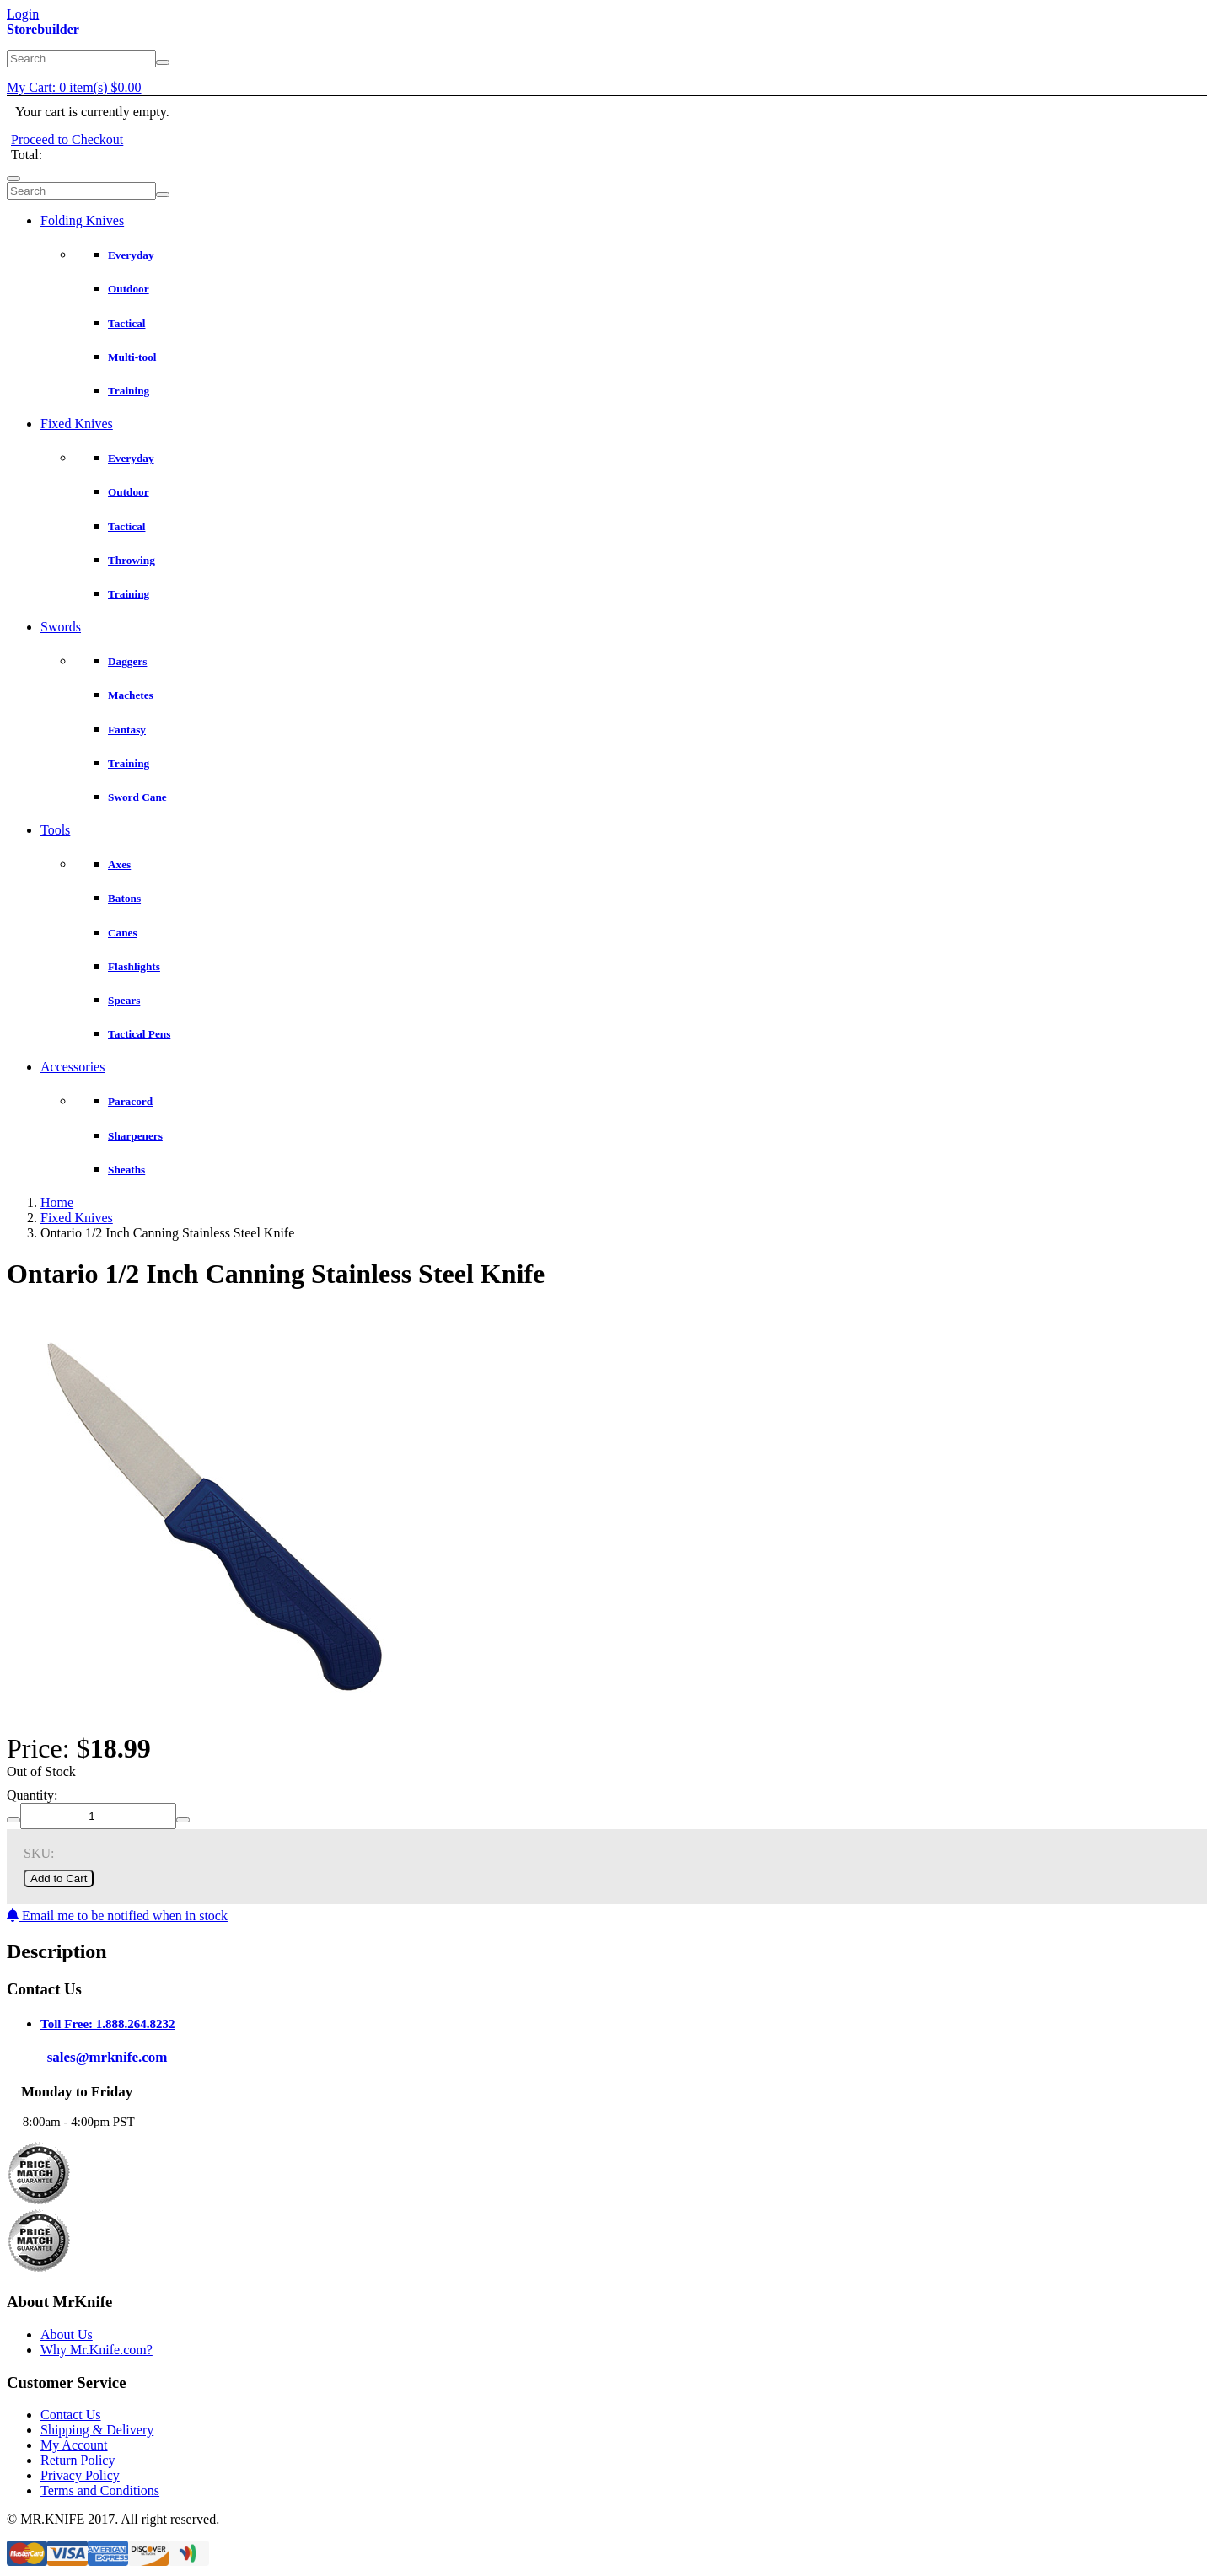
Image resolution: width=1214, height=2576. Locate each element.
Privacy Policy (80, 2475)
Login (23, 14)
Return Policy (77, 2460)
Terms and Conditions (99, 2490)
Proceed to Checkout (67, 139)
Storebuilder (43, 29)
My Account (74, 2445)
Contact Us (70, 2414)
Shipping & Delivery (96, 2430)
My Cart (74, 87)
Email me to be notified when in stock (117, 1915)
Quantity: (32, 1795)
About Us (66, 2334)
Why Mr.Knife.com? (96, 2350)
